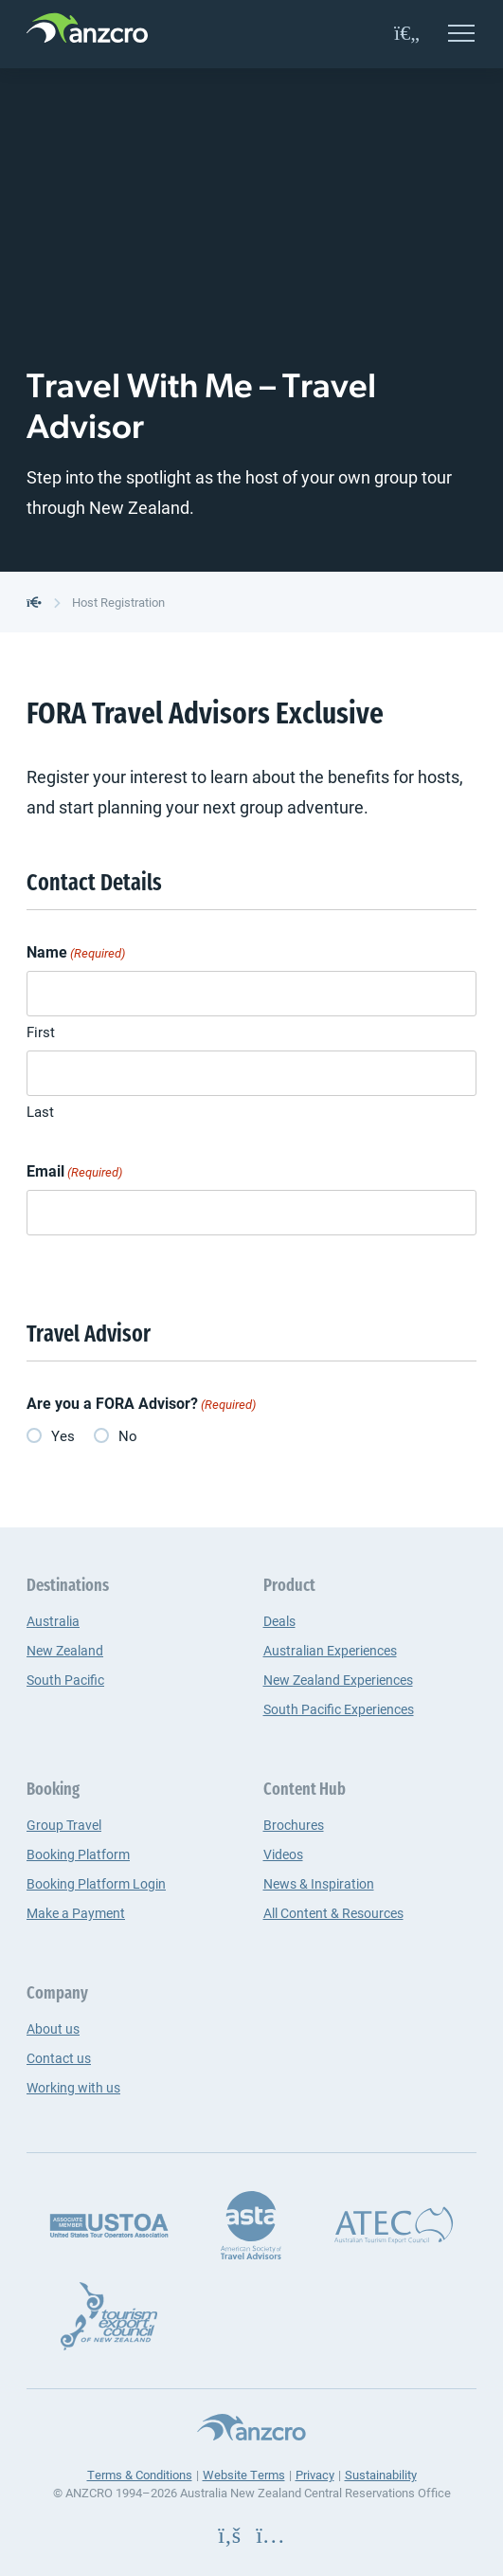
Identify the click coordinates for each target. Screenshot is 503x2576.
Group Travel (64, 1825)
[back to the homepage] (34, 602)
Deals (279, 1621)
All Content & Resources (333, 1913)
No (127, 1435)
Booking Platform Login (96, 1883)
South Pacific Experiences (338, 1709)
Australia (53, 1621)
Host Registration (118, 602)
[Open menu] (461, 34)
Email (74, 1171)
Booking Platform (78, 1854)
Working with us (73, 2087)
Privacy (315, 2474)
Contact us (59, 2058)
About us (53, 2028)
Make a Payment (76, 1913)
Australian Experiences (330, 1650)
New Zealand (65, 1650)
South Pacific (65, 1680)
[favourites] (407, 33)
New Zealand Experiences (338, 1680)
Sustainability (381, 2474)
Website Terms (244, 2474)
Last (40, 1111)
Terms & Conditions (139, 2474)
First (41, 1031)
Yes (63, 1435)
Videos (283, 1854)
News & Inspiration (318, 1883)
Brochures (293, 1825)
